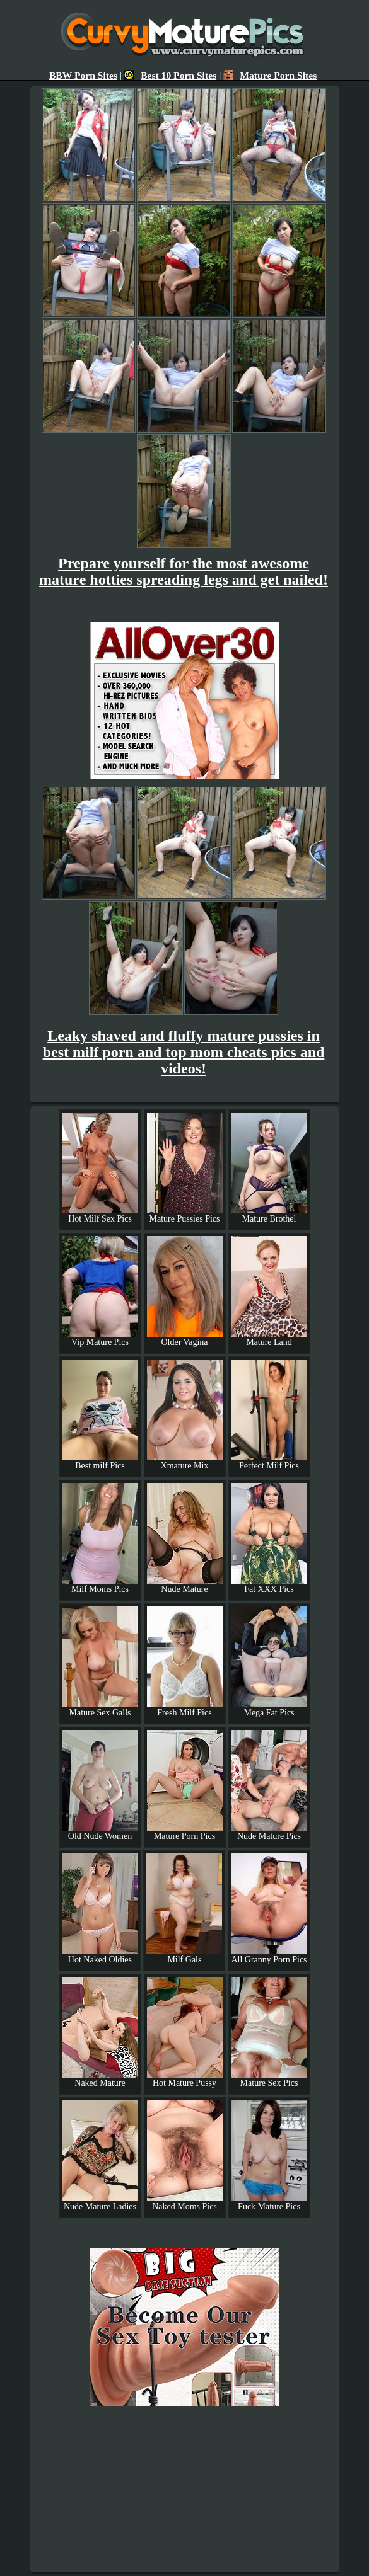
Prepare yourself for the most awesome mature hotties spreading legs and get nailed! (183, 571)
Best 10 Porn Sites (170, 75)
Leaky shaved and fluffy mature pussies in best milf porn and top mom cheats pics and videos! (184, 1052)
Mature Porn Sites (270, 75)
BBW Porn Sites (83, 75)
